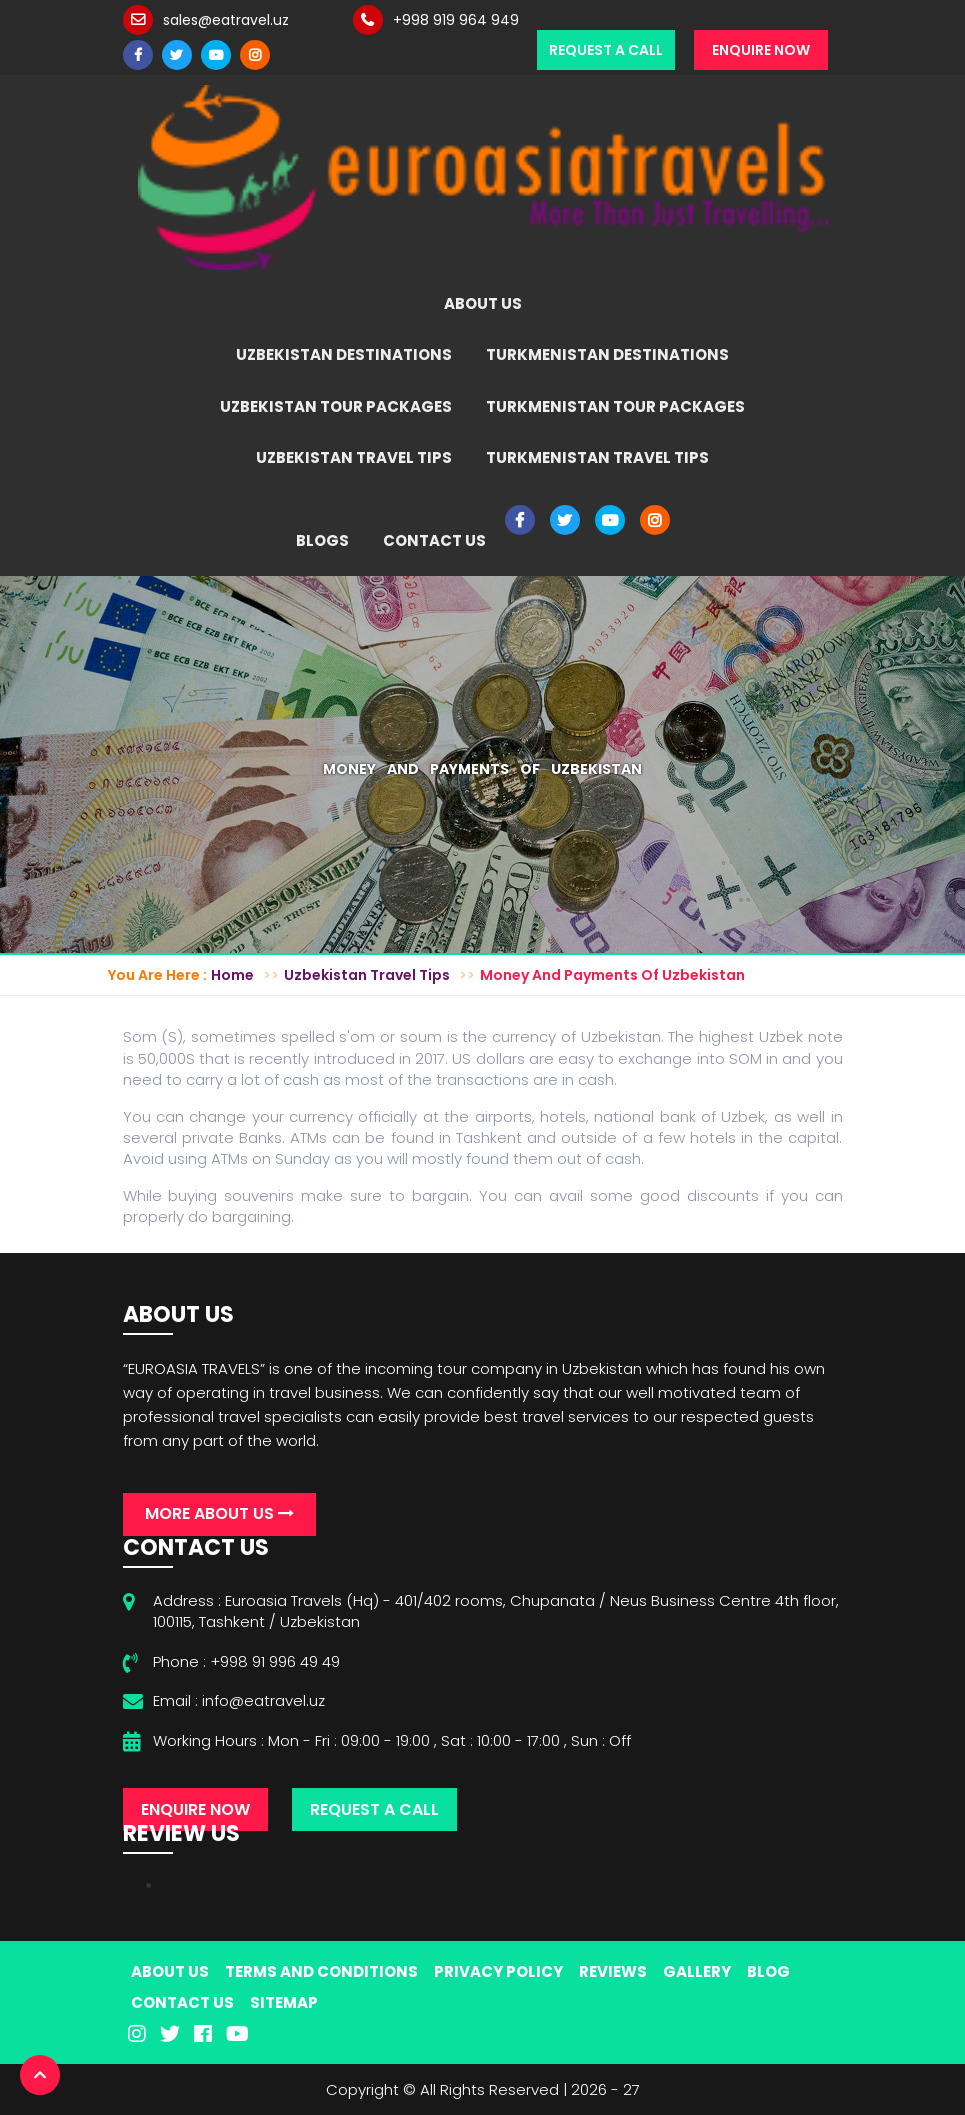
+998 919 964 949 (456, 20)
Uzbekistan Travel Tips (354, 457)
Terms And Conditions (321, 1971)
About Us (483, 303)
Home (232, 975)
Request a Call (606, 50)
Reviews (613, 1971)
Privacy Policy (498, 1971)
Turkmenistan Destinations (607, 354)
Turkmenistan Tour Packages (615, 406)
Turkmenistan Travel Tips (597, 457)
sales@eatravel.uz (226, 20)
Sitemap (284, 2002)
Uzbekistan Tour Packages (336, 406)
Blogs (322, 540)
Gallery (697, 1971)
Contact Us (434, 540)
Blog (768, 1971)
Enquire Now (761, 50)
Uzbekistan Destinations (344, 354)
